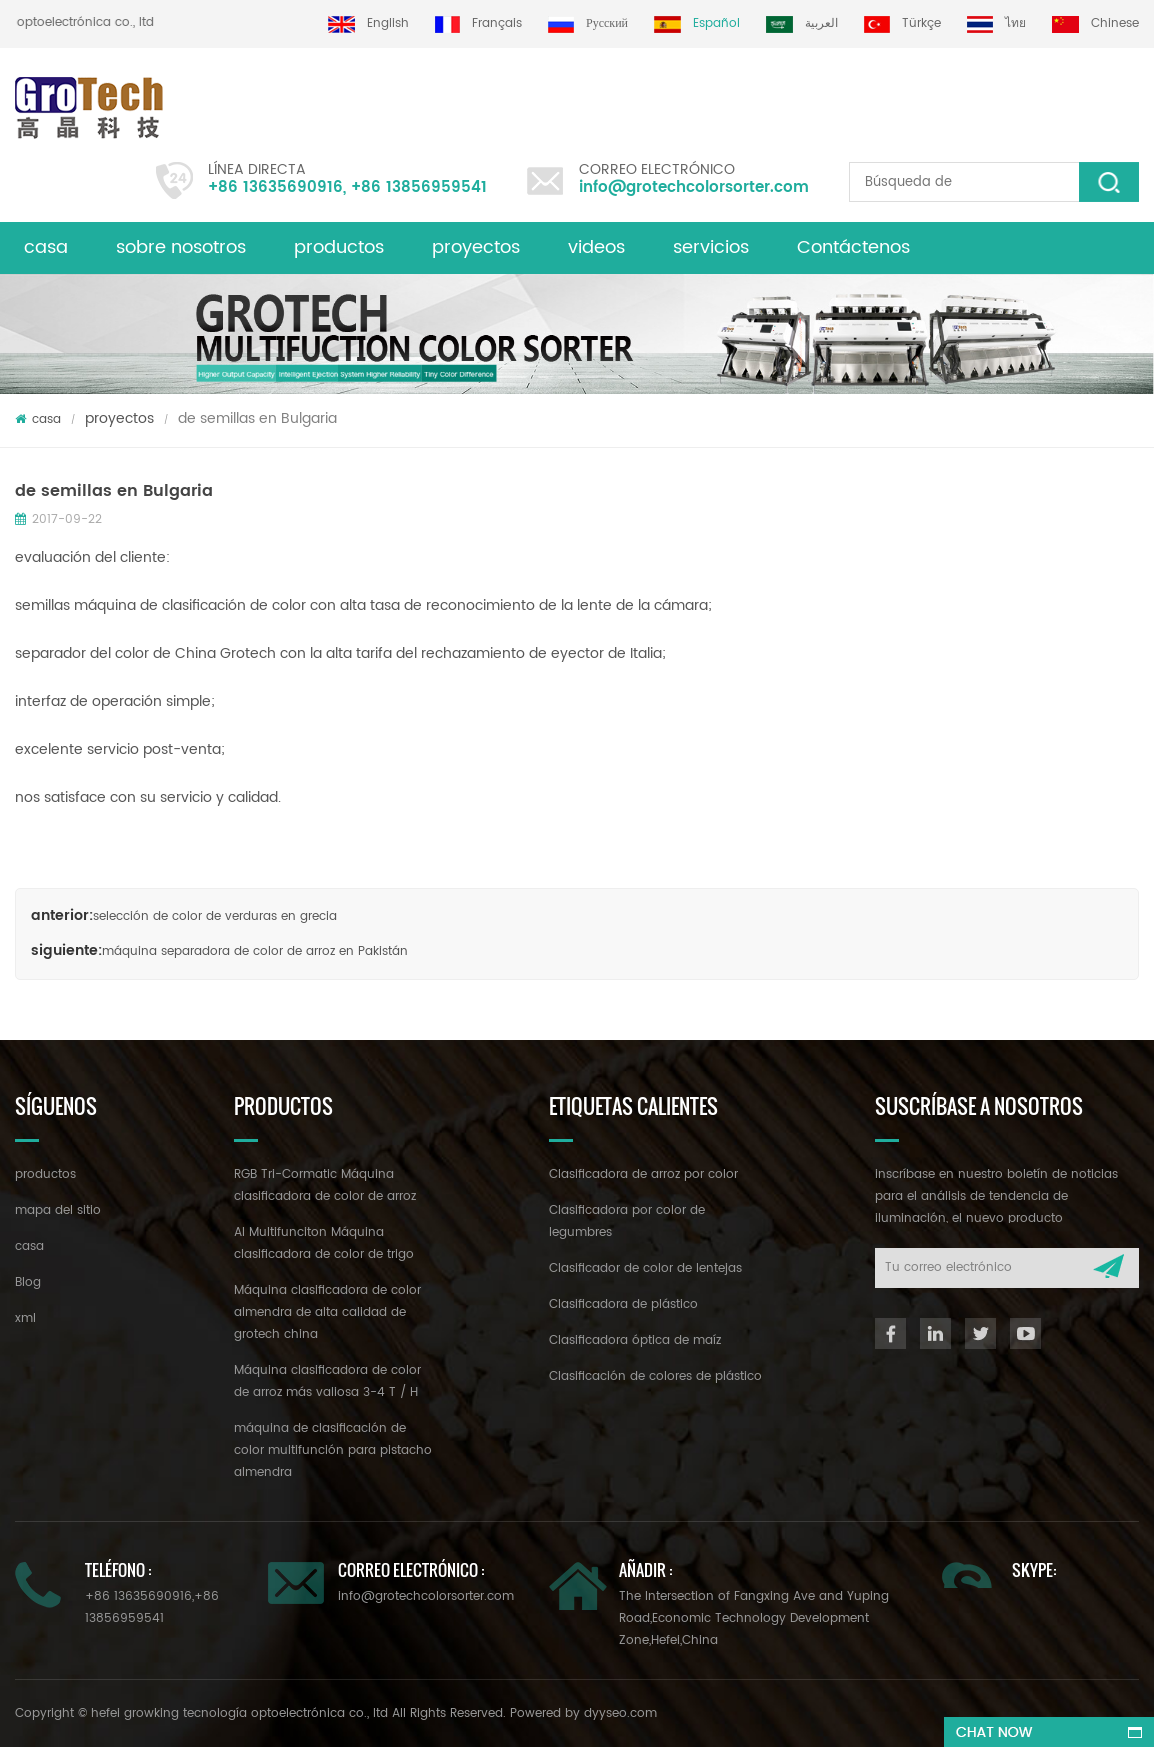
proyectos (476, 247)
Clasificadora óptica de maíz (635, 1340)
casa (46, 247)
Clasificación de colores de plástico (655, 1376)
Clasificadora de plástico (623, 1304)
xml (25, 1318)
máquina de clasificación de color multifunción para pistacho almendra (333, 1450)
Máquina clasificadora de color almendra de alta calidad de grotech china (327, 1312)
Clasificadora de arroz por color (643, 1174)
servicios (711, 247)
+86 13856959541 (419, 187)
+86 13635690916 (275, 187)
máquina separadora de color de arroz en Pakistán (255, 951)
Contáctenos (853, 247)
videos (596, 247)
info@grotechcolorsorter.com (694, 187)
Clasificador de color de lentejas (645, 1268)
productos (339, 247)
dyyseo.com (620, 1713)
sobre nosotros (181, 247)
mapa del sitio (58, 1210)
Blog (28, 1282)
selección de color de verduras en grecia (215, 916)
